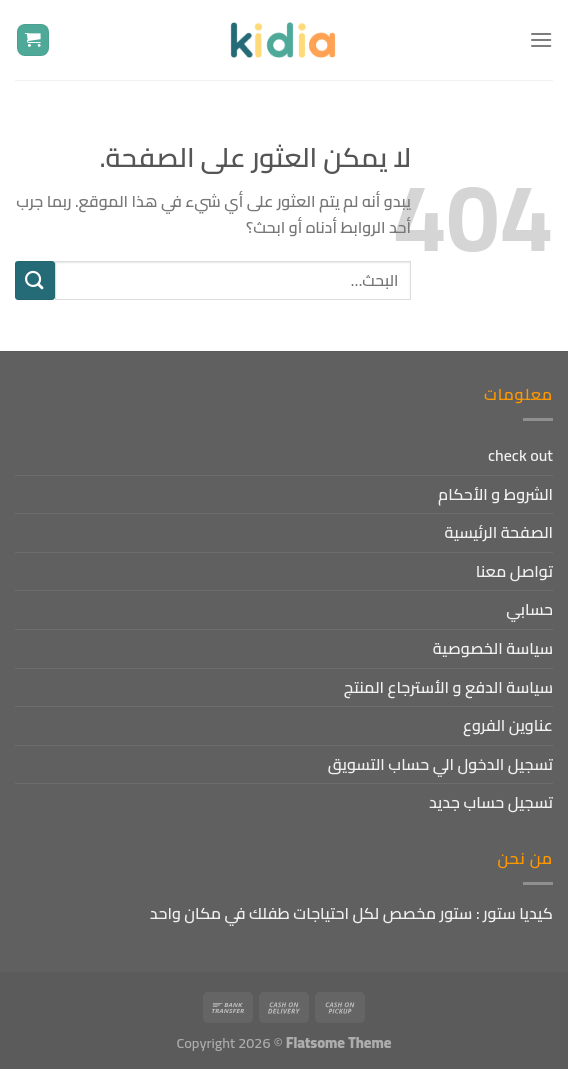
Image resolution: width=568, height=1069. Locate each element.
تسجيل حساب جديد (491, 802)
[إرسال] (35, 280)
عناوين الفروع (508, 725)
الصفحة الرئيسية (498, 532)
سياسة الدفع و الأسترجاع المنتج (448, 687)
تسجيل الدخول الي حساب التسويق (440, 764)
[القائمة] (541, 39)
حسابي (529, 609)
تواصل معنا (514, 571)
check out (520, 455)
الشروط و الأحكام (495, 494)
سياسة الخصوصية (493, 648)
